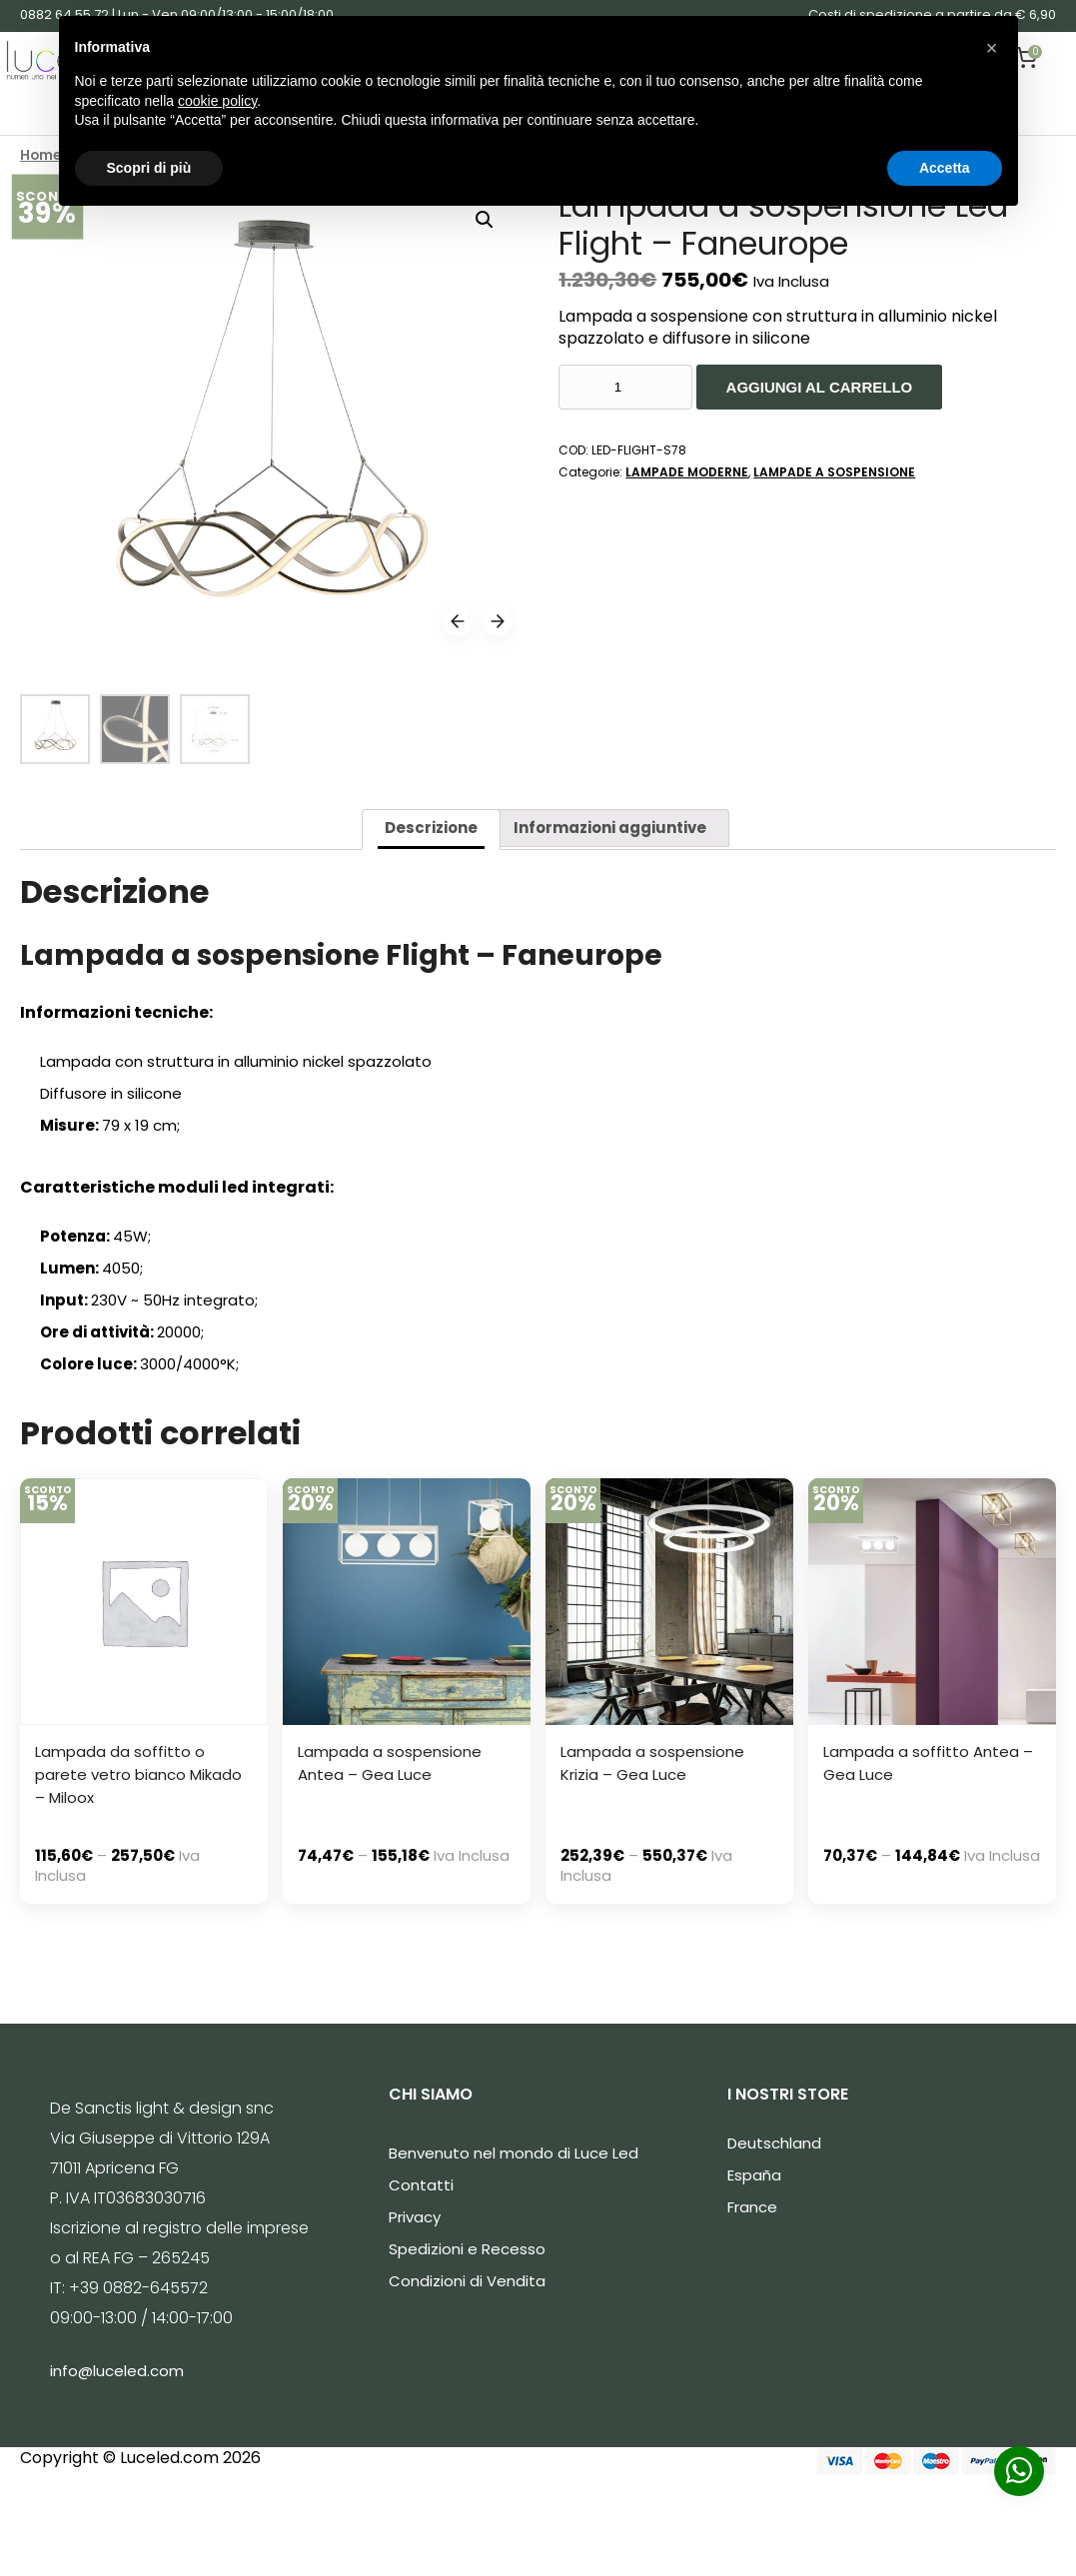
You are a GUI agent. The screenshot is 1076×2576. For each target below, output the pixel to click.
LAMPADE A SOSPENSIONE (834, 471)
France (752, 2206)
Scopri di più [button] (149, 168)
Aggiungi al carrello (819, 387)
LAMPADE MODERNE (686, 471)
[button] (992, 48)
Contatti (421, 2184)
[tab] (431, 829)
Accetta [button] (944, 168)
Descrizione (431, 827)
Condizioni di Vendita (467, 2280)
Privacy (415, 2216)
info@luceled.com (117, 2370)
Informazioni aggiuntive (610, 827)
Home (40, 155)
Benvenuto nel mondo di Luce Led (513, 2153)
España (754, 2174)
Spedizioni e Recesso (467, 2248)
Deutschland (774, 2143)
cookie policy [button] (217, 101)
